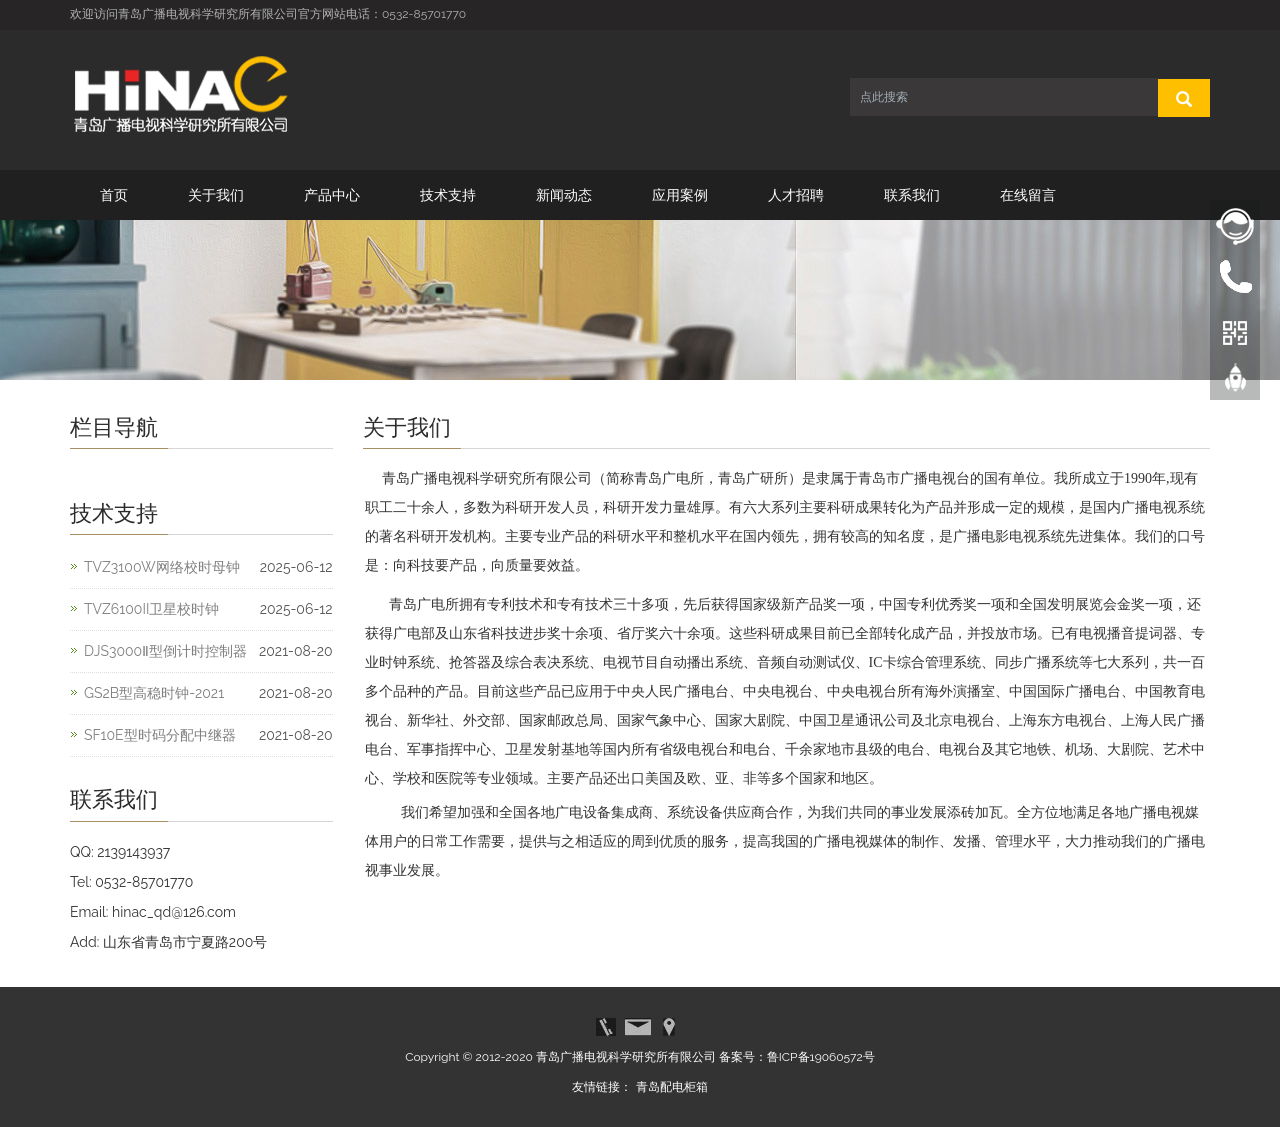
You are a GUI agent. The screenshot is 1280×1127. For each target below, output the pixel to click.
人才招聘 (796, 195)
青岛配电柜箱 (672, 1087)
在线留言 (1028, 195)
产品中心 (332, 195)
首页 (114, 195)
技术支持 (448, 195)
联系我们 (912, 195)
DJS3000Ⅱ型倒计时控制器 (165, 651)
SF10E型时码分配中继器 (160, 735)
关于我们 (216, 195)
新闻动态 (564, 195)
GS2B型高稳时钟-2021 (154, 693)
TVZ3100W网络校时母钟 (162, 567)
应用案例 (680, 195)
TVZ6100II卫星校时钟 (151, 609)
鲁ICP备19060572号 (821, 1057)
